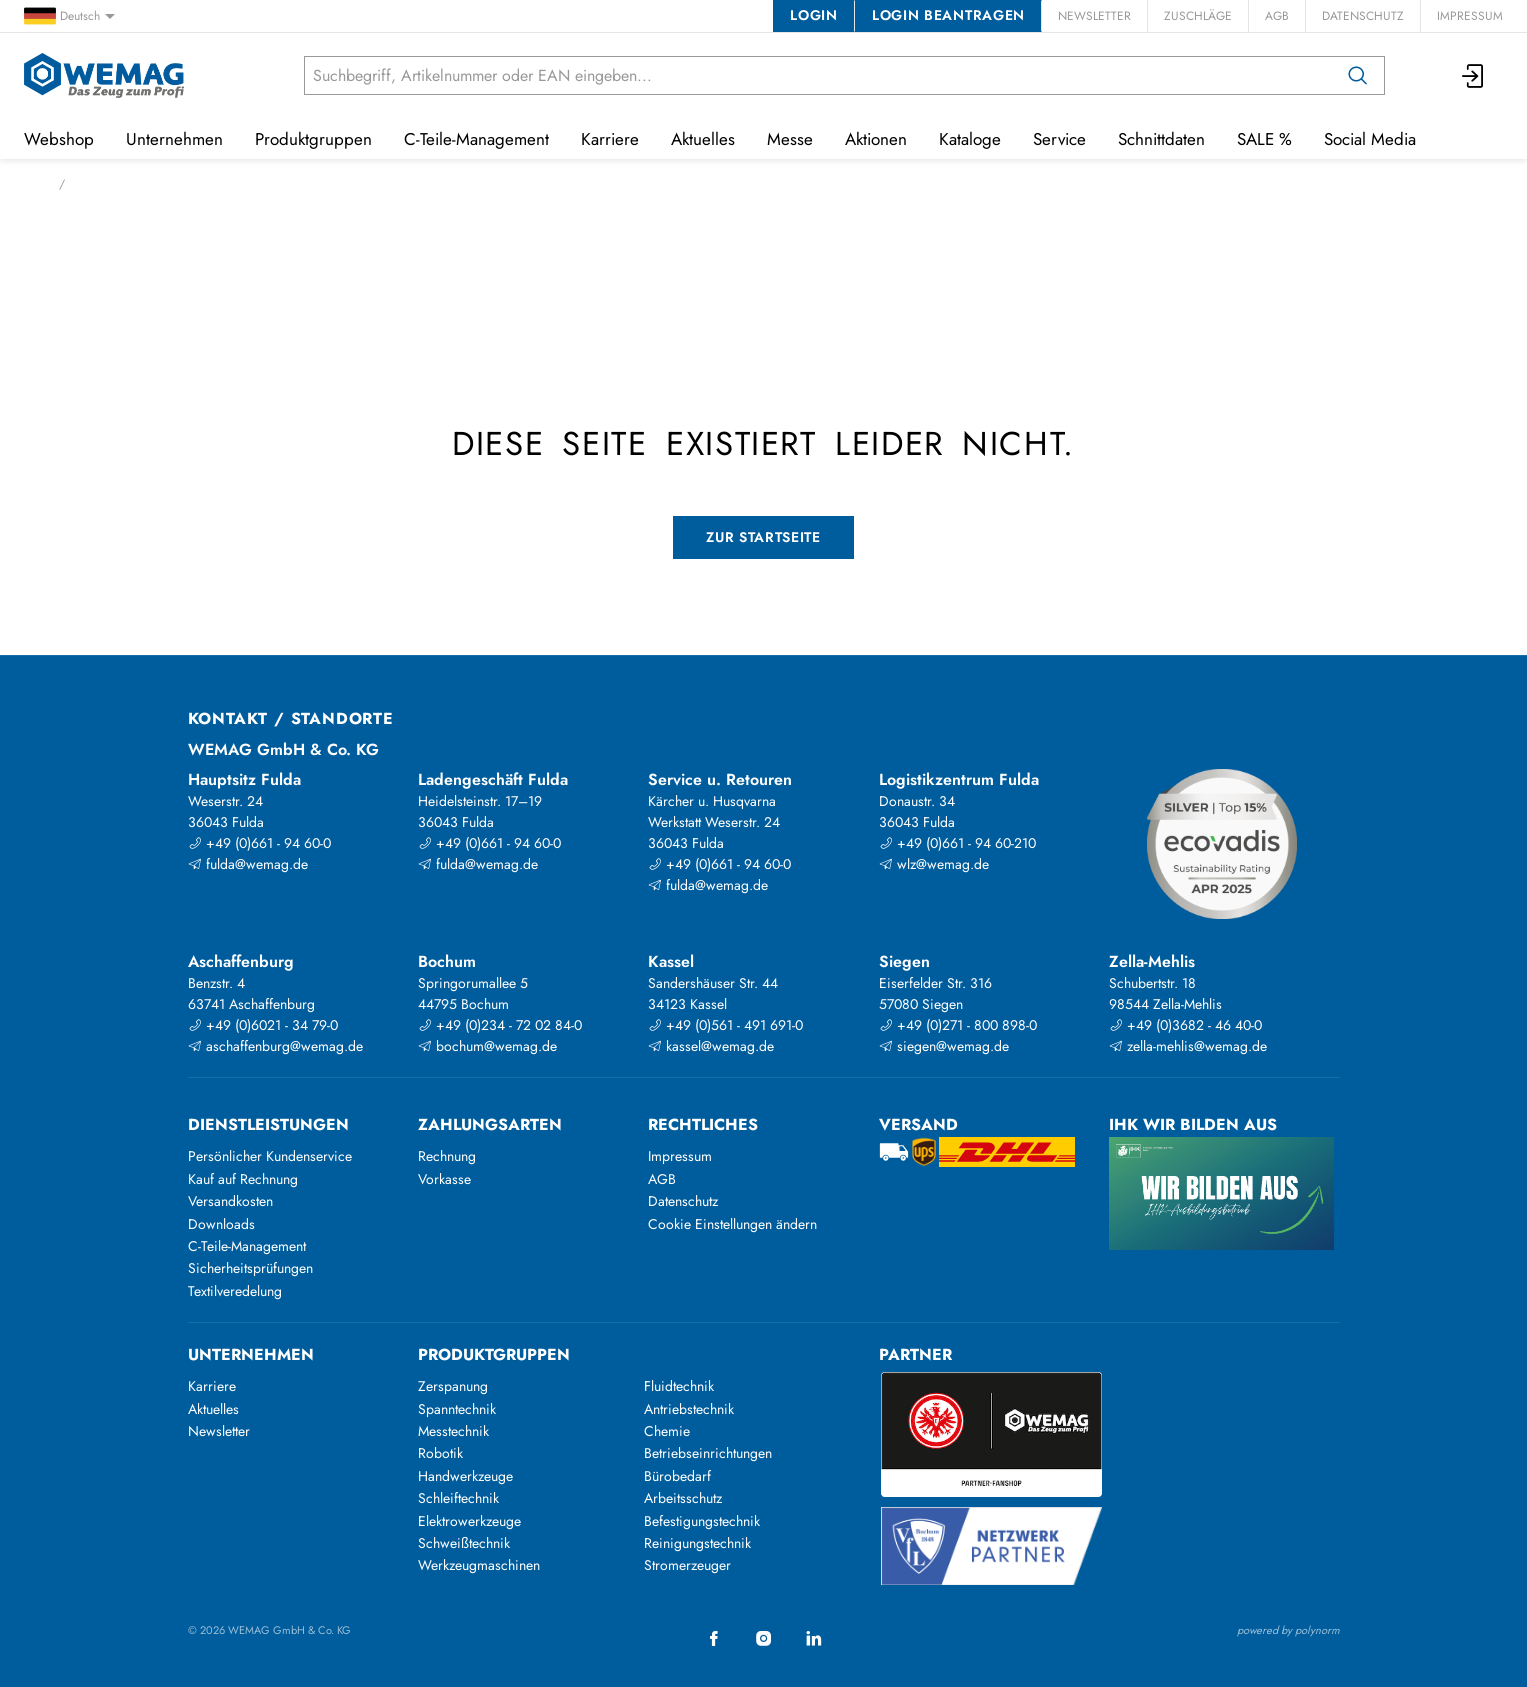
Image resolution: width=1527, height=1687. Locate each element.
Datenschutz (1363, 16)
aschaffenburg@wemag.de (275, 1046)
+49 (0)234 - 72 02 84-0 (500, 1025)
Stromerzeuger (687, 1565)
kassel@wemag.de (711, 1046)
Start (35, 184)
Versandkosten (230, 1201)
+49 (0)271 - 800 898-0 (958, 1025)
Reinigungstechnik (697, 1543)
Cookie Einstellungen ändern (732, 1224)
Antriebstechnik (689, 1409)
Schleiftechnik (458, 1498)
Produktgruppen (313, 139)
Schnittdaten (1161, 139)
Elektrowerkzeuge (469, 1521)
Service (1059, 139)
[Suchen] (1358, 75)
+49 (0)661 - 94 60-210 (957, 843)
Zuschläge (1198, 16)
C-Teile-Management (476, 139)
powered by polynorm (1288, 1630)
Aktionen (876, 139)
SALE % (1264, 139)
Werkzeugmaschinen (479, 1565)
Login (813, 15)
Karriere (610, 139)
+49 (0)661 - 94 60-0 (259, 843)
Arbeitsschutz (683, 1498)
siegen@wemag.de (944, 1046)
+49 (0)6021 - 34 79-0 (263, 1025)
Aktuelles (703, 139)
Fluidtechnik (679, 1386)
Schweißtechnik (464, 1543)
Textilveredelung (235, 1291)
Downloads (221, 1224)
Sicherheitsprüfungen (250, 1268)
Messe (790, 139)
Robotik (440, 1453)
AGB (1277, 16)
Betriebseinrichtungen (708, 1453)
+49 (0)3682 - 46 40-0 (1185, 1025)
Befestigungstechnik (702, 1521)
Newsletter (1094, 16)
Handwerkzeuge (465, 1476)
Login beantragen (948, 15)
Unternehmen (174, 139)
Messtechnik (453, 1431)
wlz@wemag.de (934, 864)
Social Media (1370, 139)
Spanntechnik (457, 1409)
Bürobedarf (677, 1476)
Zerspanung (453, 1386)
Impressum (1470, 16)
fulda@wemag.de (248, 864)
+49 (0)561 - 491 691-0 (725, 1025)
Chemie (667, 1431)
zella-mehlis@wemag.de (1188, 1046)
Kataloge (970, 139)
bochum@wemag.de (487, 1046)
